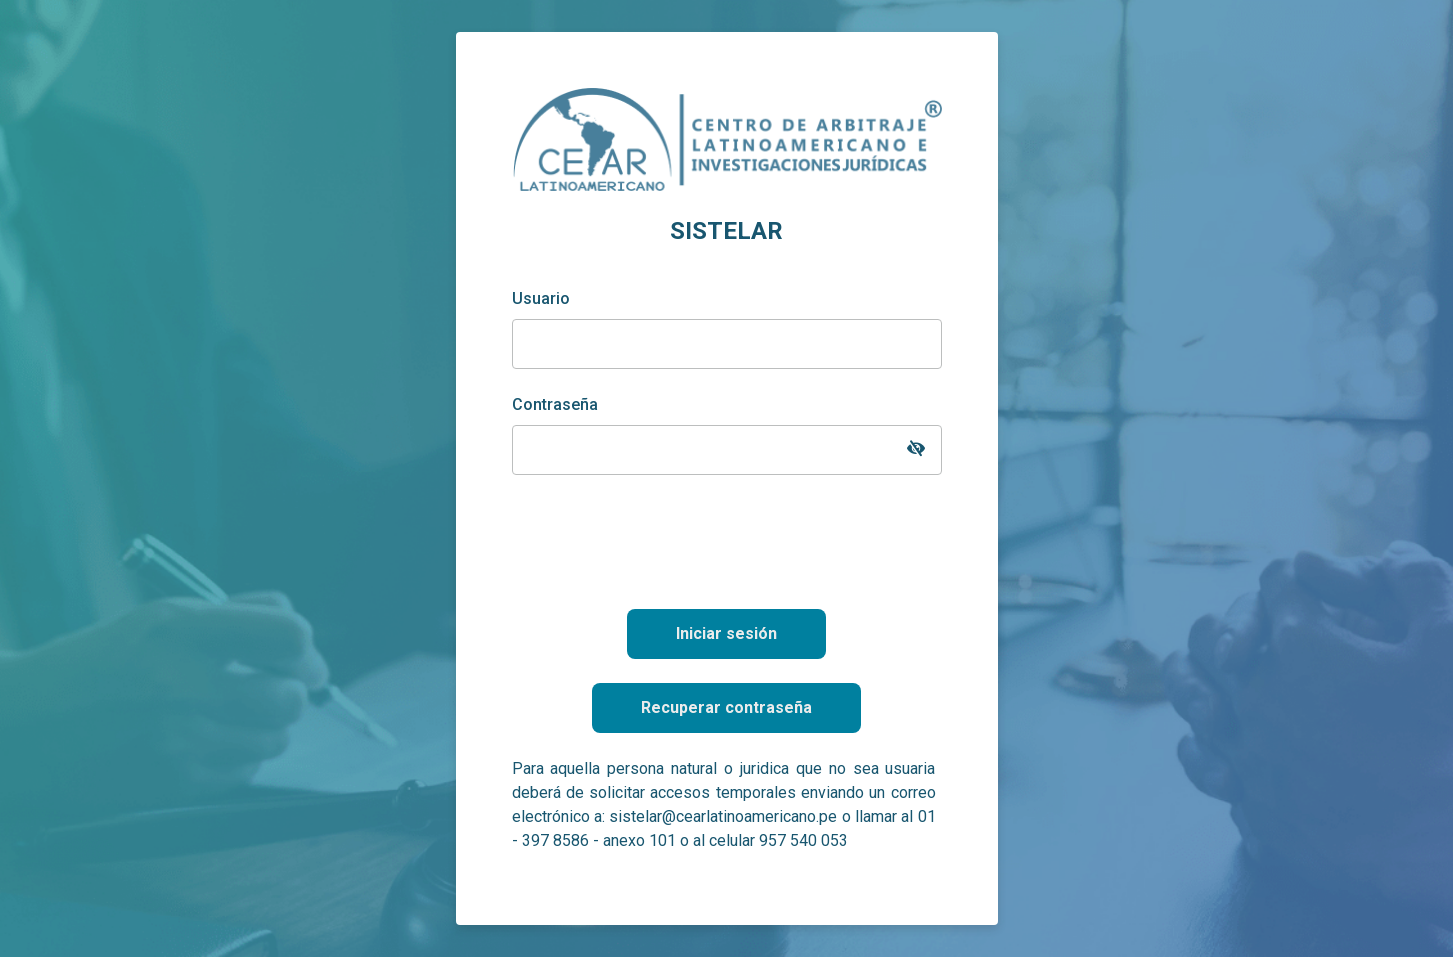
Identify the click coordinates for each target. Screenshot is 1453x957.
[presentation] (727, 538)
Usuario (541, 298)
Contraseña (555, 404)
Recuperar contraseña (726, 707)
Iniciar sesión (726, 633)
